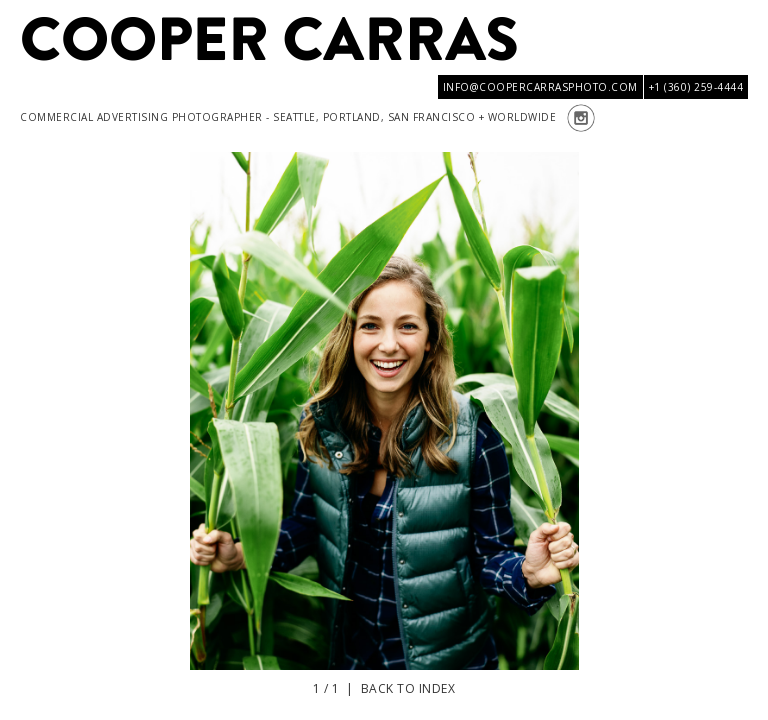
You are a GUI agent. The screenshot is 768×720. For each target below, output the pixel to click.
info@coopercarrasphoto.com (540, 87)
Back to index (408, 688)
